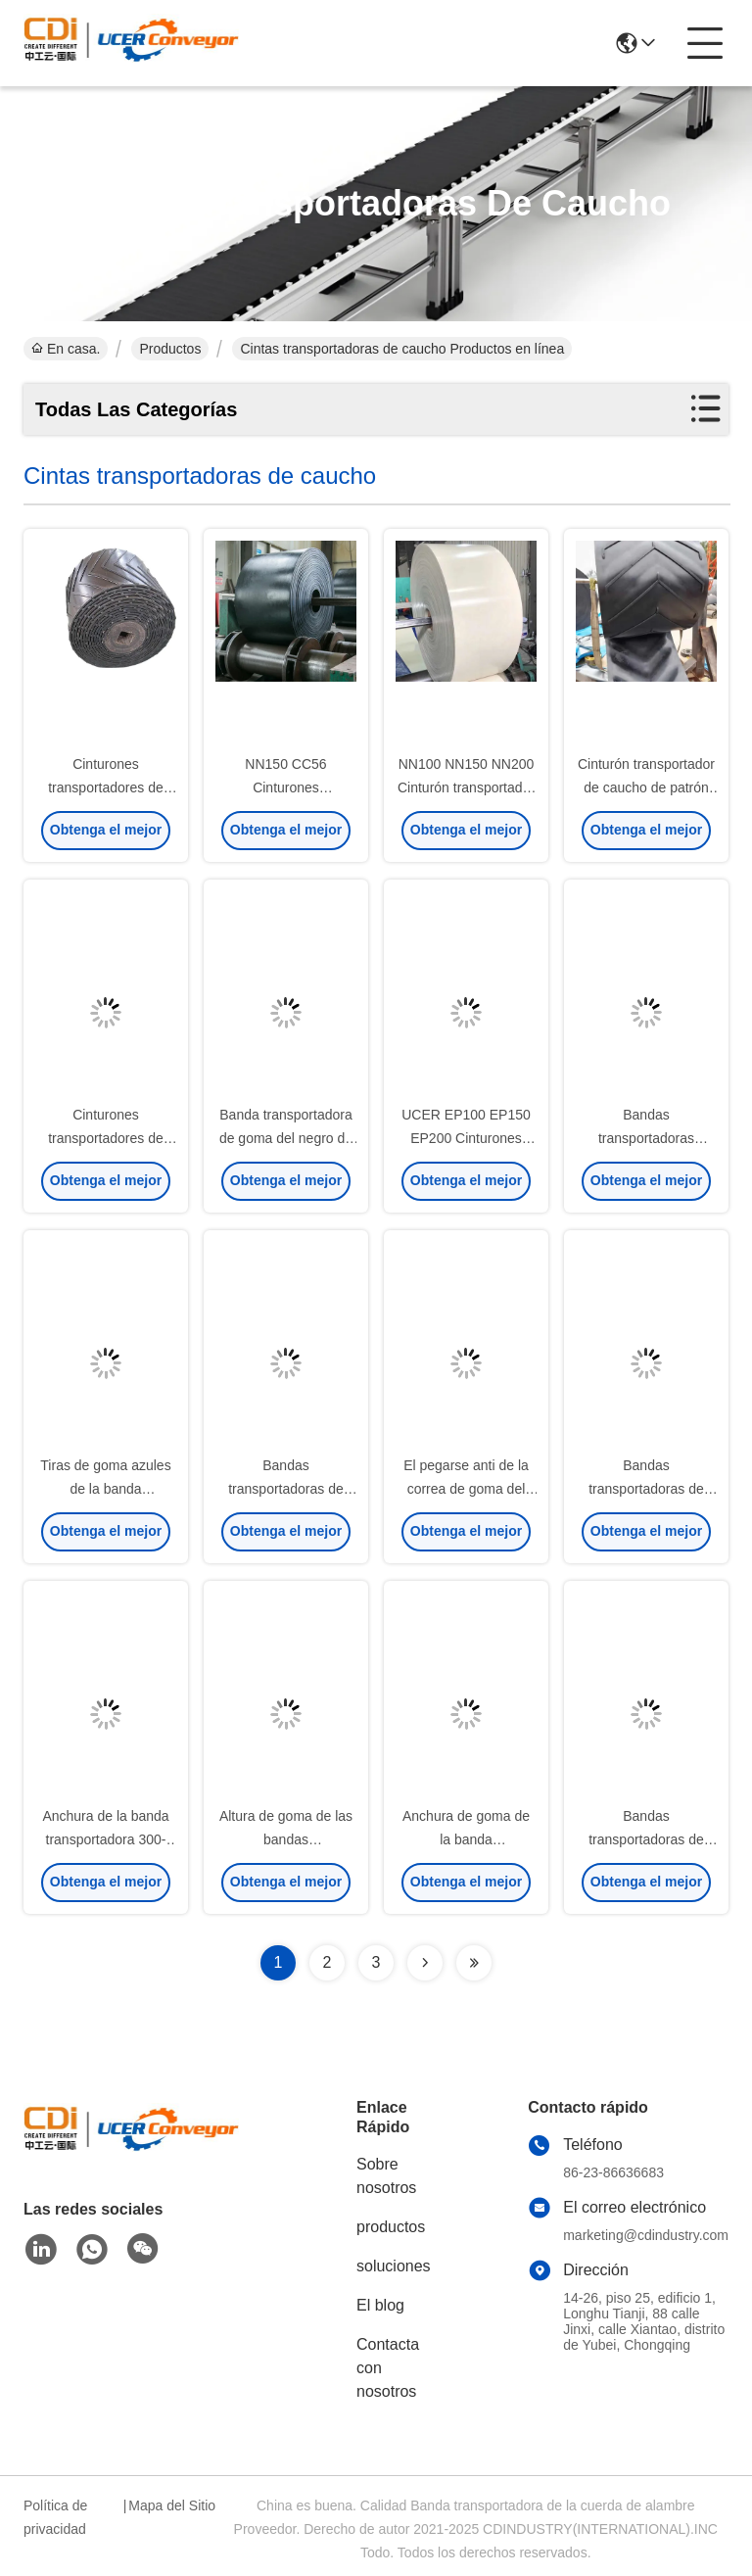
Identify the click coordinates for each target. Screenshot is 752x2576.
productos (390, 2226)
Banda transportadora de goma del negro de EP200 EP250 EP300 (285, 1138)
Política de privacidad (55, 2517)
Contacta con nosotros (387, 2368)
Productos (170, 349)
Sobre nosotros (386, 2176)
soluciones (393, 2266)
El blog (380, 2305)
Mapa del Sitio (171, 2505)
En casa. (65, 349)
